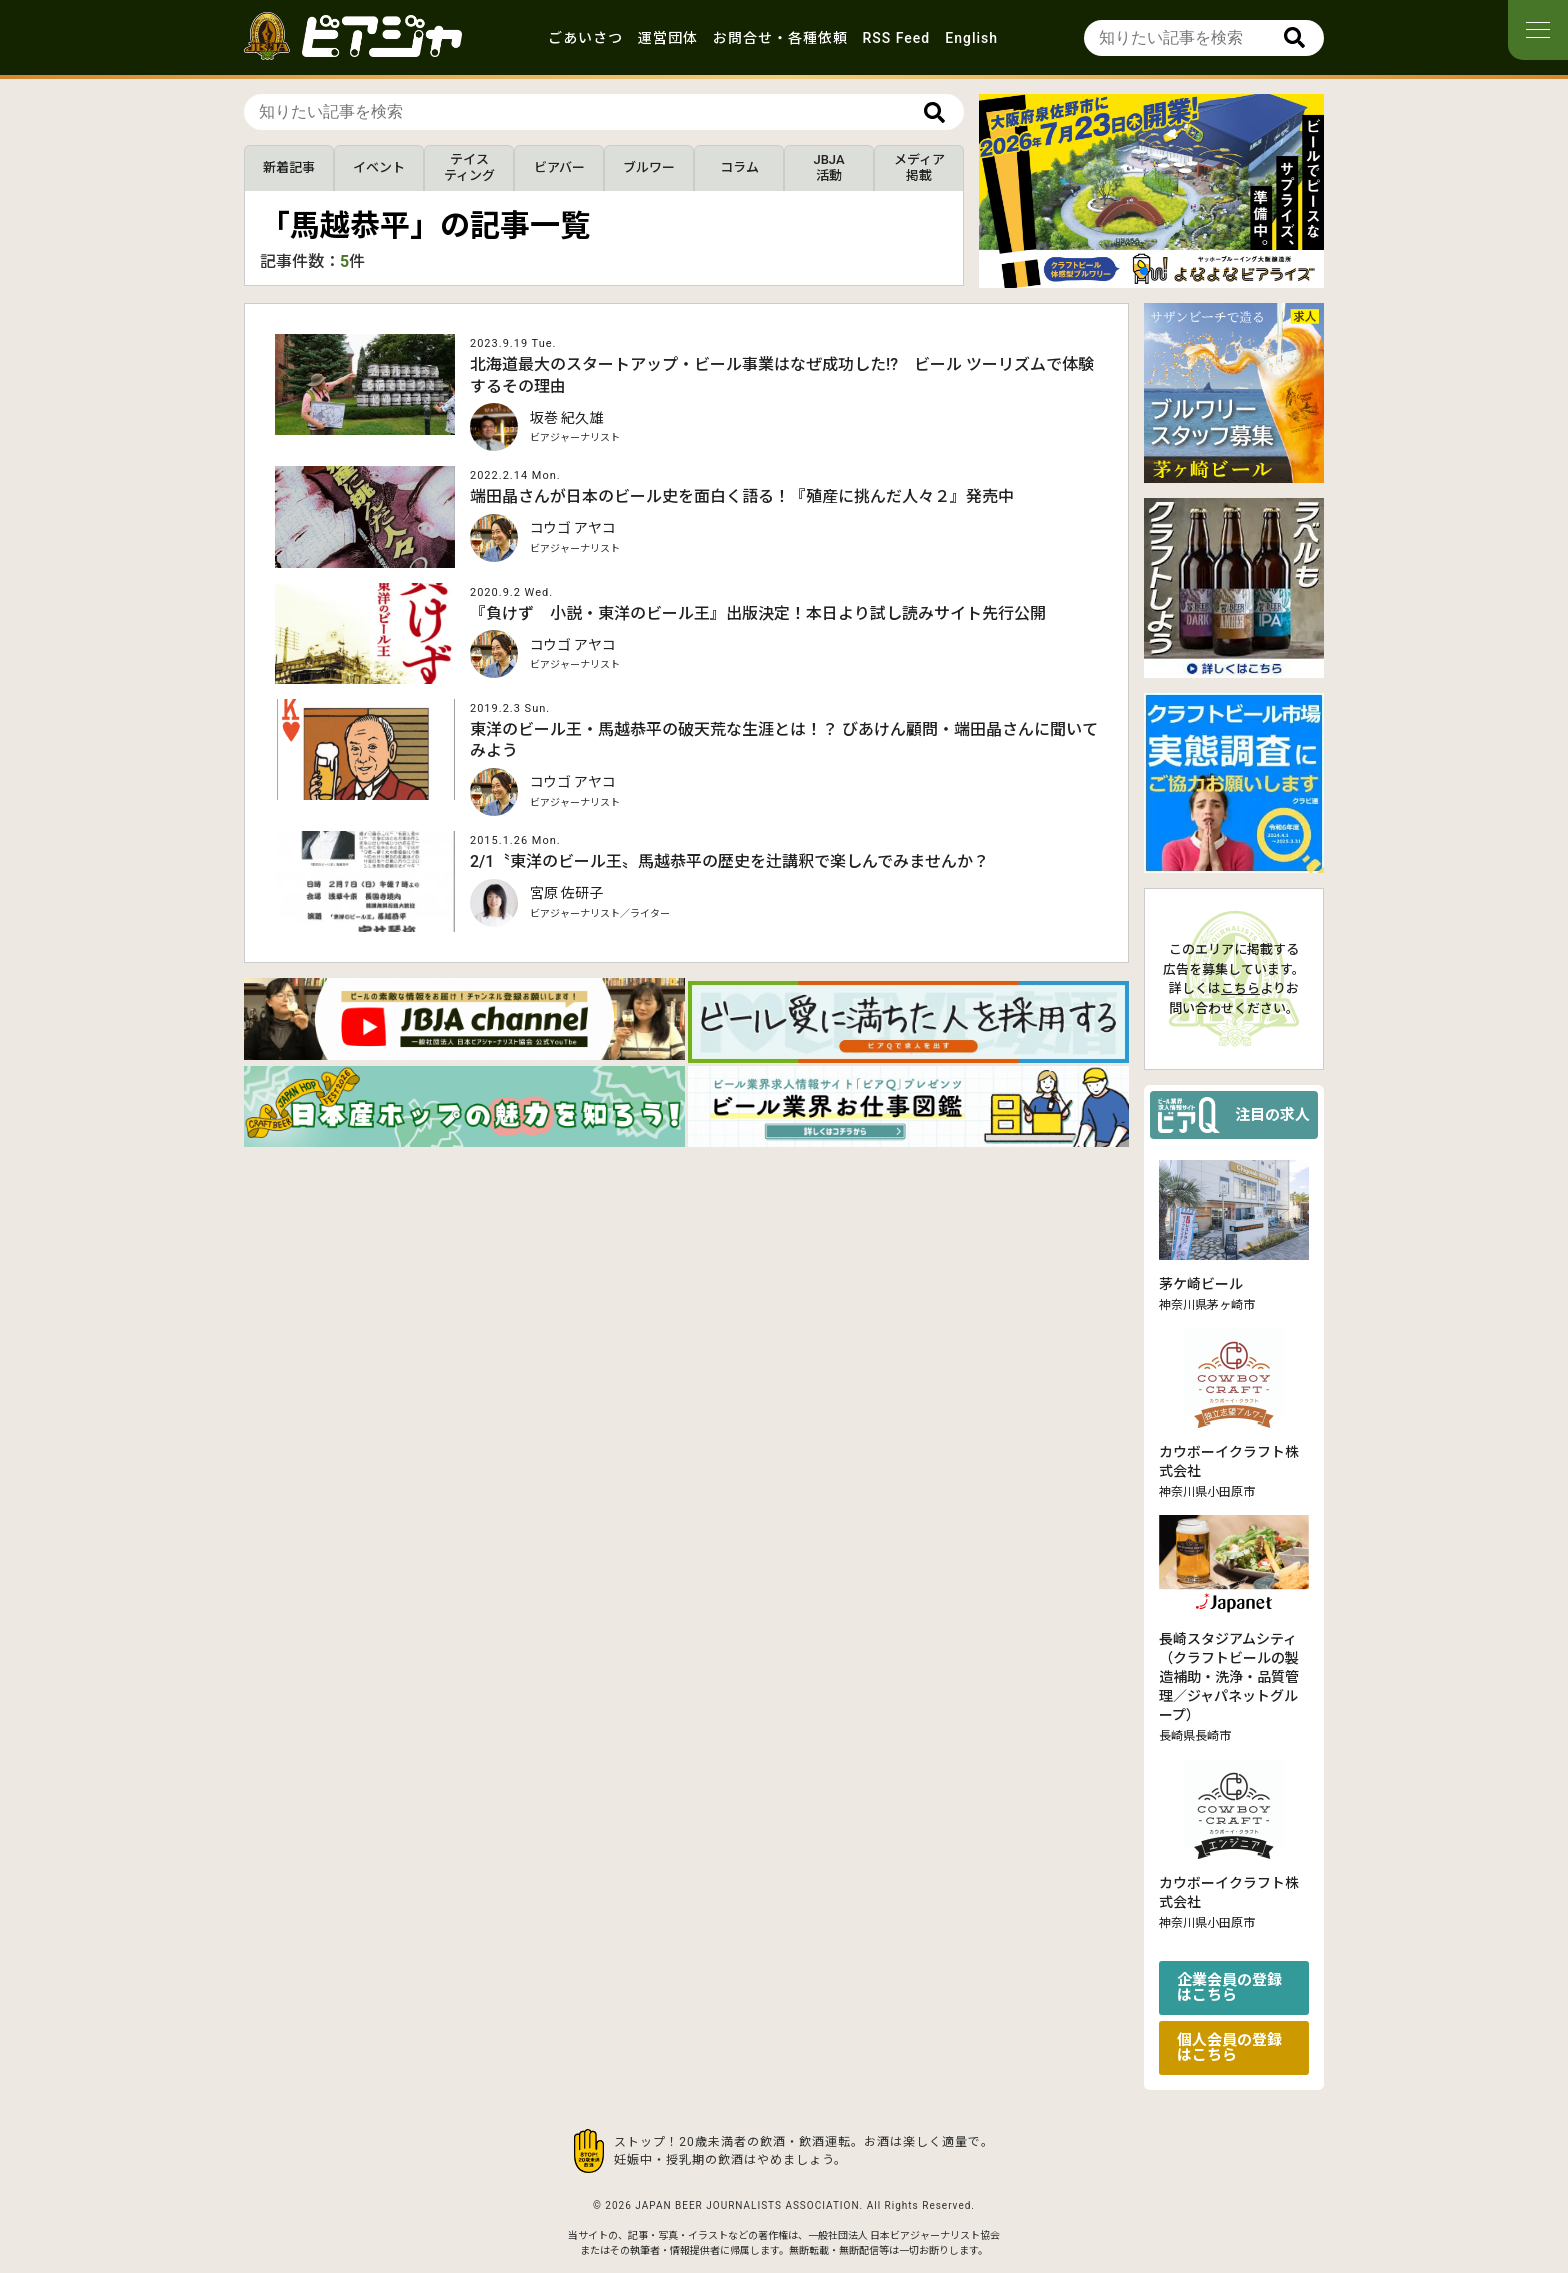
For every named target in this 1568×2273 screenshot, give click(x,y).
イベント (379, 167)
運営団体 (668, 38)
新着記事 (289, 167)
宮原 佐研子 (566, 893)
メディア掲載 (919, 167)
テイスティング (469, 167)
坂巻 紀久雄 (566, 418)
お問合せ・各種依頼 (780, 38)
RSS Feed (897, 38)
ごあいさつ (585, 38)
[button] (1144, 271)
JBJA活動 (828, 167)
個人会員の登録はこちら (1229, 2047)
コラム (739, 167)
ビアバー (559, 167)
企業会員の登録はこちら (1229, 1987)
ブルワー (649, 167)
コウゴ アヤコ (573, 528)
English (971, 38)
